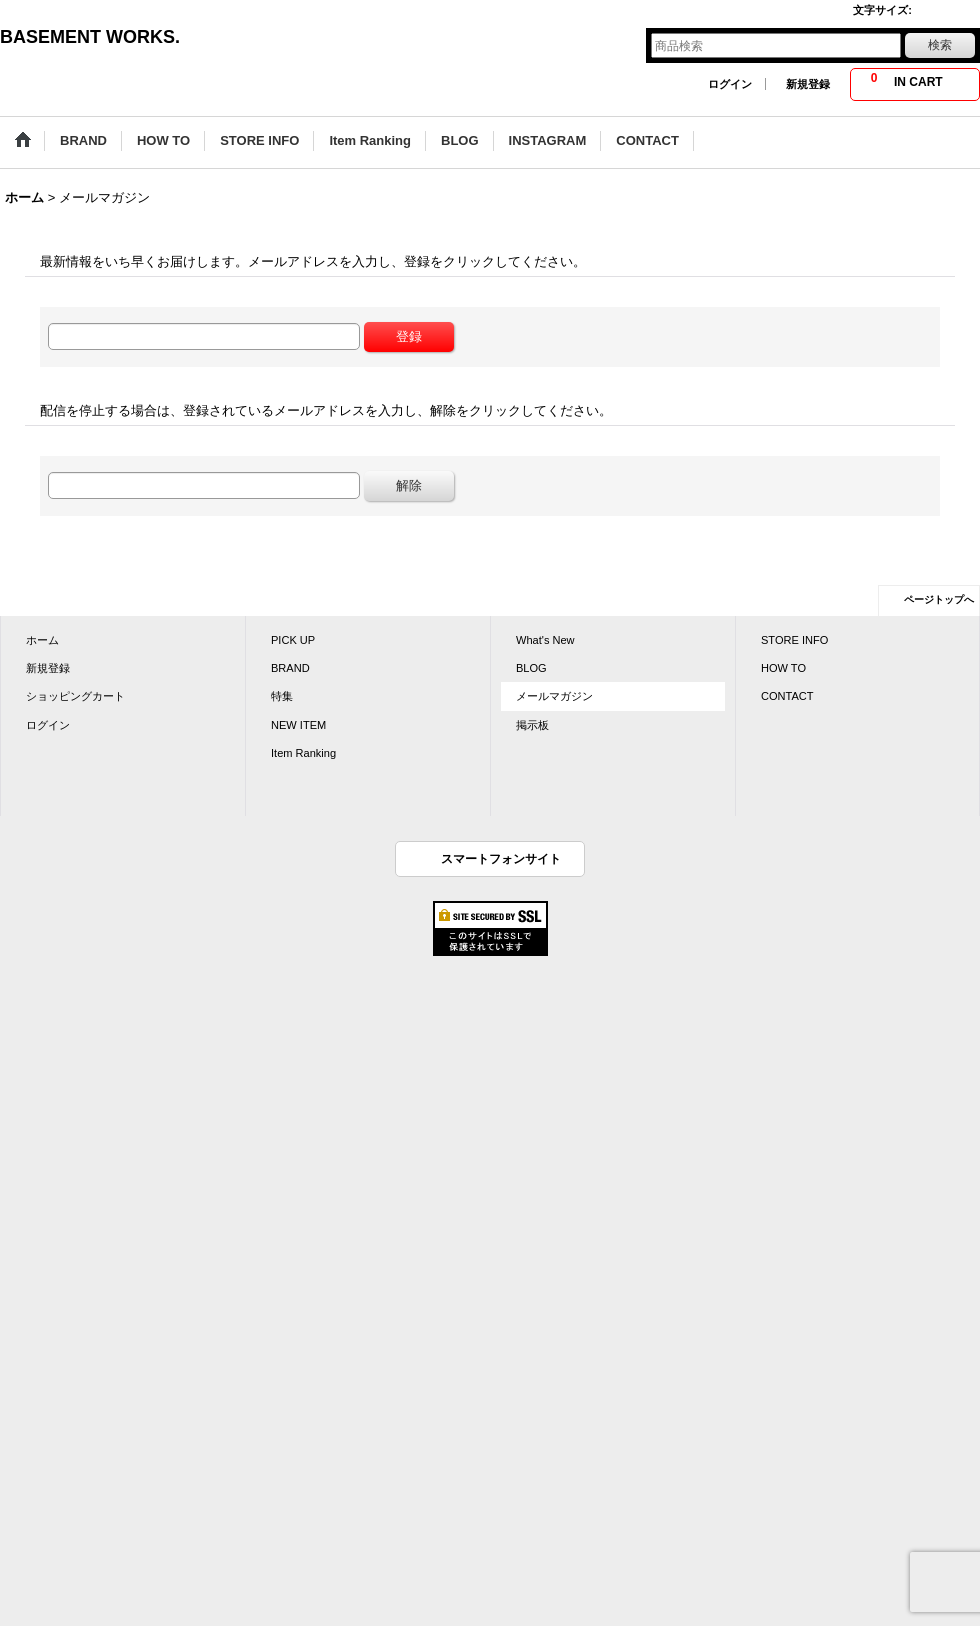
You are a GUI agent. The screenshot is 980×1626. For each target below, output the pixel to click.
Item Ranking (303, 753)
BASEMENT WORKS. (90, 37)
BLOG (531, 668)
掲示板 (532, 725)
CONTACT (787, 696)
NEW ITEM (298, 725)
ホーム (42, 640)
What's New (545, 640)
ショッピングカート (75, 696)
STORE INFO (794, 640)
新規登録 (808, 84)
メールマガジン (554, 696)
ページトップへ (939, 599)
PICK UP (293, 640)
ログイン (730, 84)
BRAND (290, 668)
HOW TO (783, 668)
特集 (282, 696)
